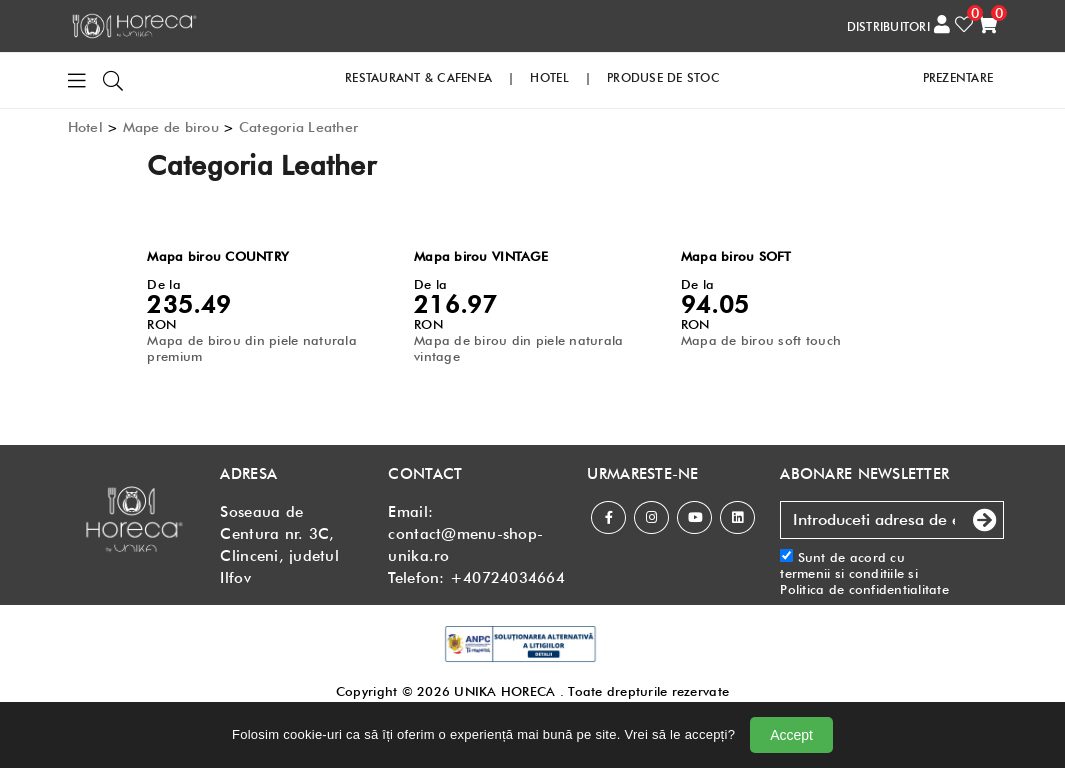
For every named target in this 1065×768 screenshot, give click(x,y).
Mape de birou (171, 127)
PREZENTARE (958, 77)
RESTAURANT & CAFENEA (418, 77)
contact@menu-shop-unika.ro (465, 545)
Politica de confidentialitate (864, 589)
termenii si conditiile (842, 573)
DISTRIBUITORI (888, 26)
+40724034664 (507, 578)
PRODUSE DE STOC (663, 77)
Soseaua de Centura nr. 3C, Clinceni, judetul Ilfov (279, 545)
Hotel (85, 127)
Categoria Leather (298, 127)
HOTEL (549, 77)
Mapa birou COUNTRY (218, 256)
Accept (791, 735)
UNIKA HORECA (504, 691)
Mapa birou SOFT (736, 256)
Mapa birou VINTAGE (481, 256)
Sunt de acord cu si (864, 573)
